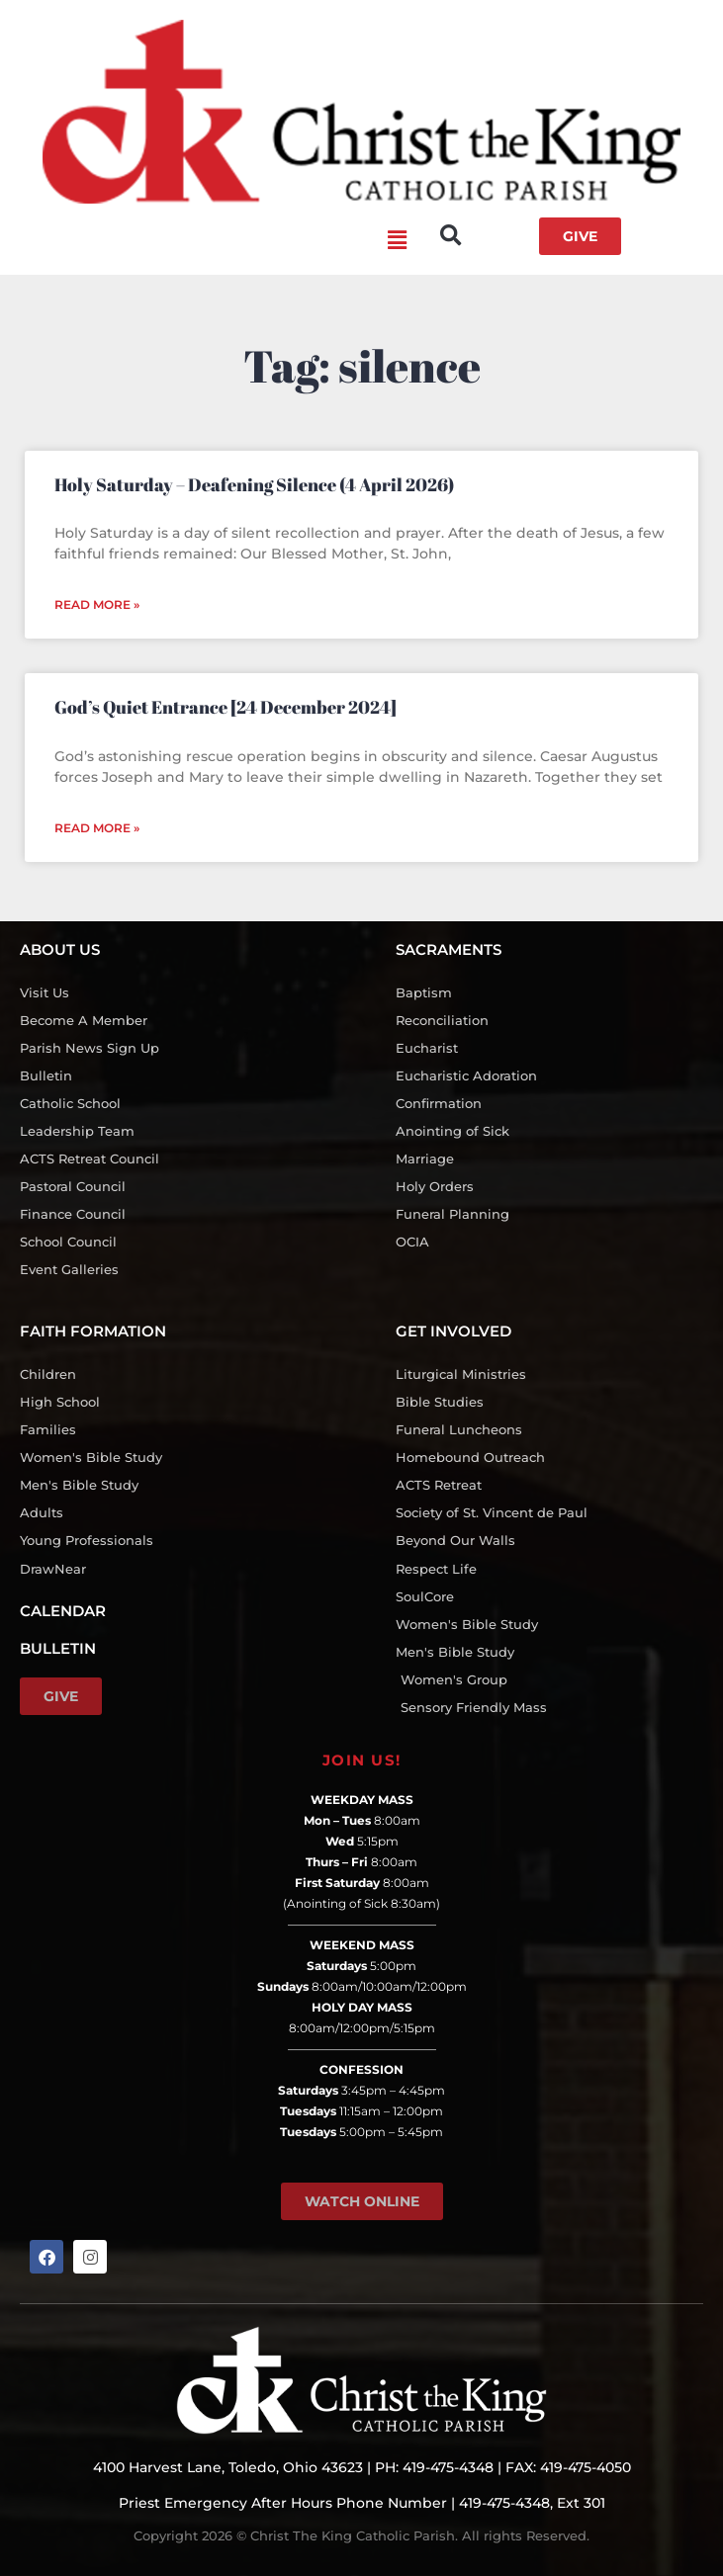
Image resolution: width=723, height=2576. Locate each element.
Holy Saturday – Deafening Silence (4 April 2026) (254, 484)
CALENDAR (63, 1610)
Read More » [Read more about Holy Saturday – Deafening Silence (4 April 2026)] (96, 604)
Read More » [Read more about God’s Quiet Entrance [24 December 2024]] (96, 827)
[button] (213, 241)
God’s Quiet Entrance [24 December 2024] (225, 707)
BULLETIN (58, 1648)
